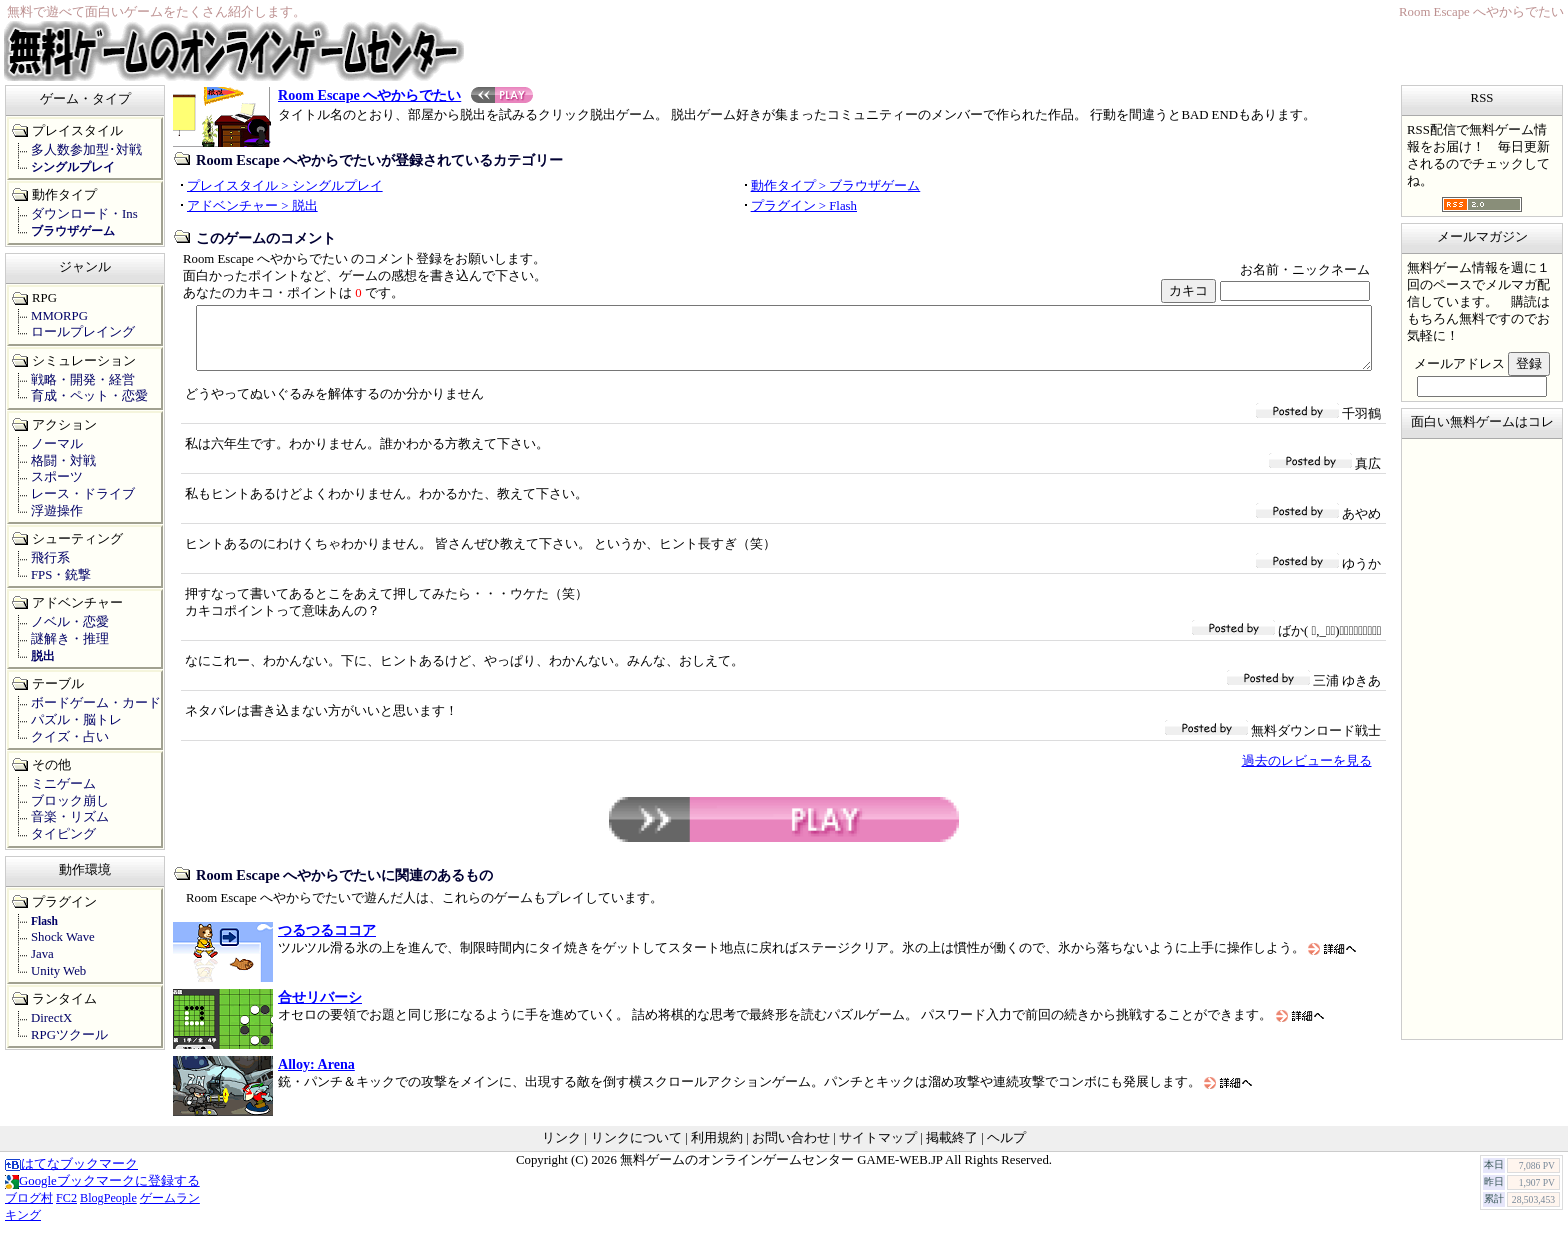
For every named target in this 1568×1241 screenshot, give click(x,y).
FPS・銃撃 (61, 575)
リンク (561, 1150)
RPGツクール (69, 1035)
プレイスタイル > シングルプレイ (285, 186)
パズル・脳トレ (76, 720)
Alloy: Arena (316, 1076)
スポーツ (57, 477)
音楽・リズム (70, 817)
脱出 (43, 656)
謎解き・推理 (70, 639)
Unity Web (58, 971)
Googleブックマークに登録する (102, 1193)
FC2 (66, 1210)
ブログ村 (29, 1210)
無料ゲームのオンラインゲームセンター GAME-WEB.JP (781, 1172)
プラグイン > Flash (804, 206)
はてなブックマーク (71, 1176)
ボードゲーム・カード (96, 703)
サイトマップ (878, 1150)
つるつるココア (327, 942)
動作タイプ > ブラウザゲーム (836, 186)
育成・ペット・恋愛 (89, 396)
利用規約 (717, 1150)
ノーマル (57, 444)
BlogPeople (108, 1210)
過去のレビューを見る (1307, 773)
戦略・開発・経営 (83, 380)
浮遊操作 (57, 511)
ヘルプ (1006, 1150)
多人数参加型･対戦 (86, 150)
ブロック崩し (70, 801)
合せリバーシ (320, 1009)
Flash (44, 921)
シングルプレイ (73, 167)
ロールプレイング (83, 332)
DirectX (51, 1018)
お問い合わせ (791, 1150)
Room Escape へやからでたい (405, 95)
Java (42, 954)
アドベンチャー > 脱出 (252, 206)
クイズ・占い (70, 737)
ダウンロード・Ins (84, 214)
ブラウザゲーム (73, 231)
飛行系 (50, 558)
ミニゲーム (63, 784)
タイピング (63, 834)
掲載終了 (952, 1150)
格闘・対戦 (63, 461)
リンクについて (636, 1150)
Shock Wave (63, 937)
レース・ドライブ (83, 494)
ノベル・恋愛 (70, 622)
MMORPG (59, 316)
